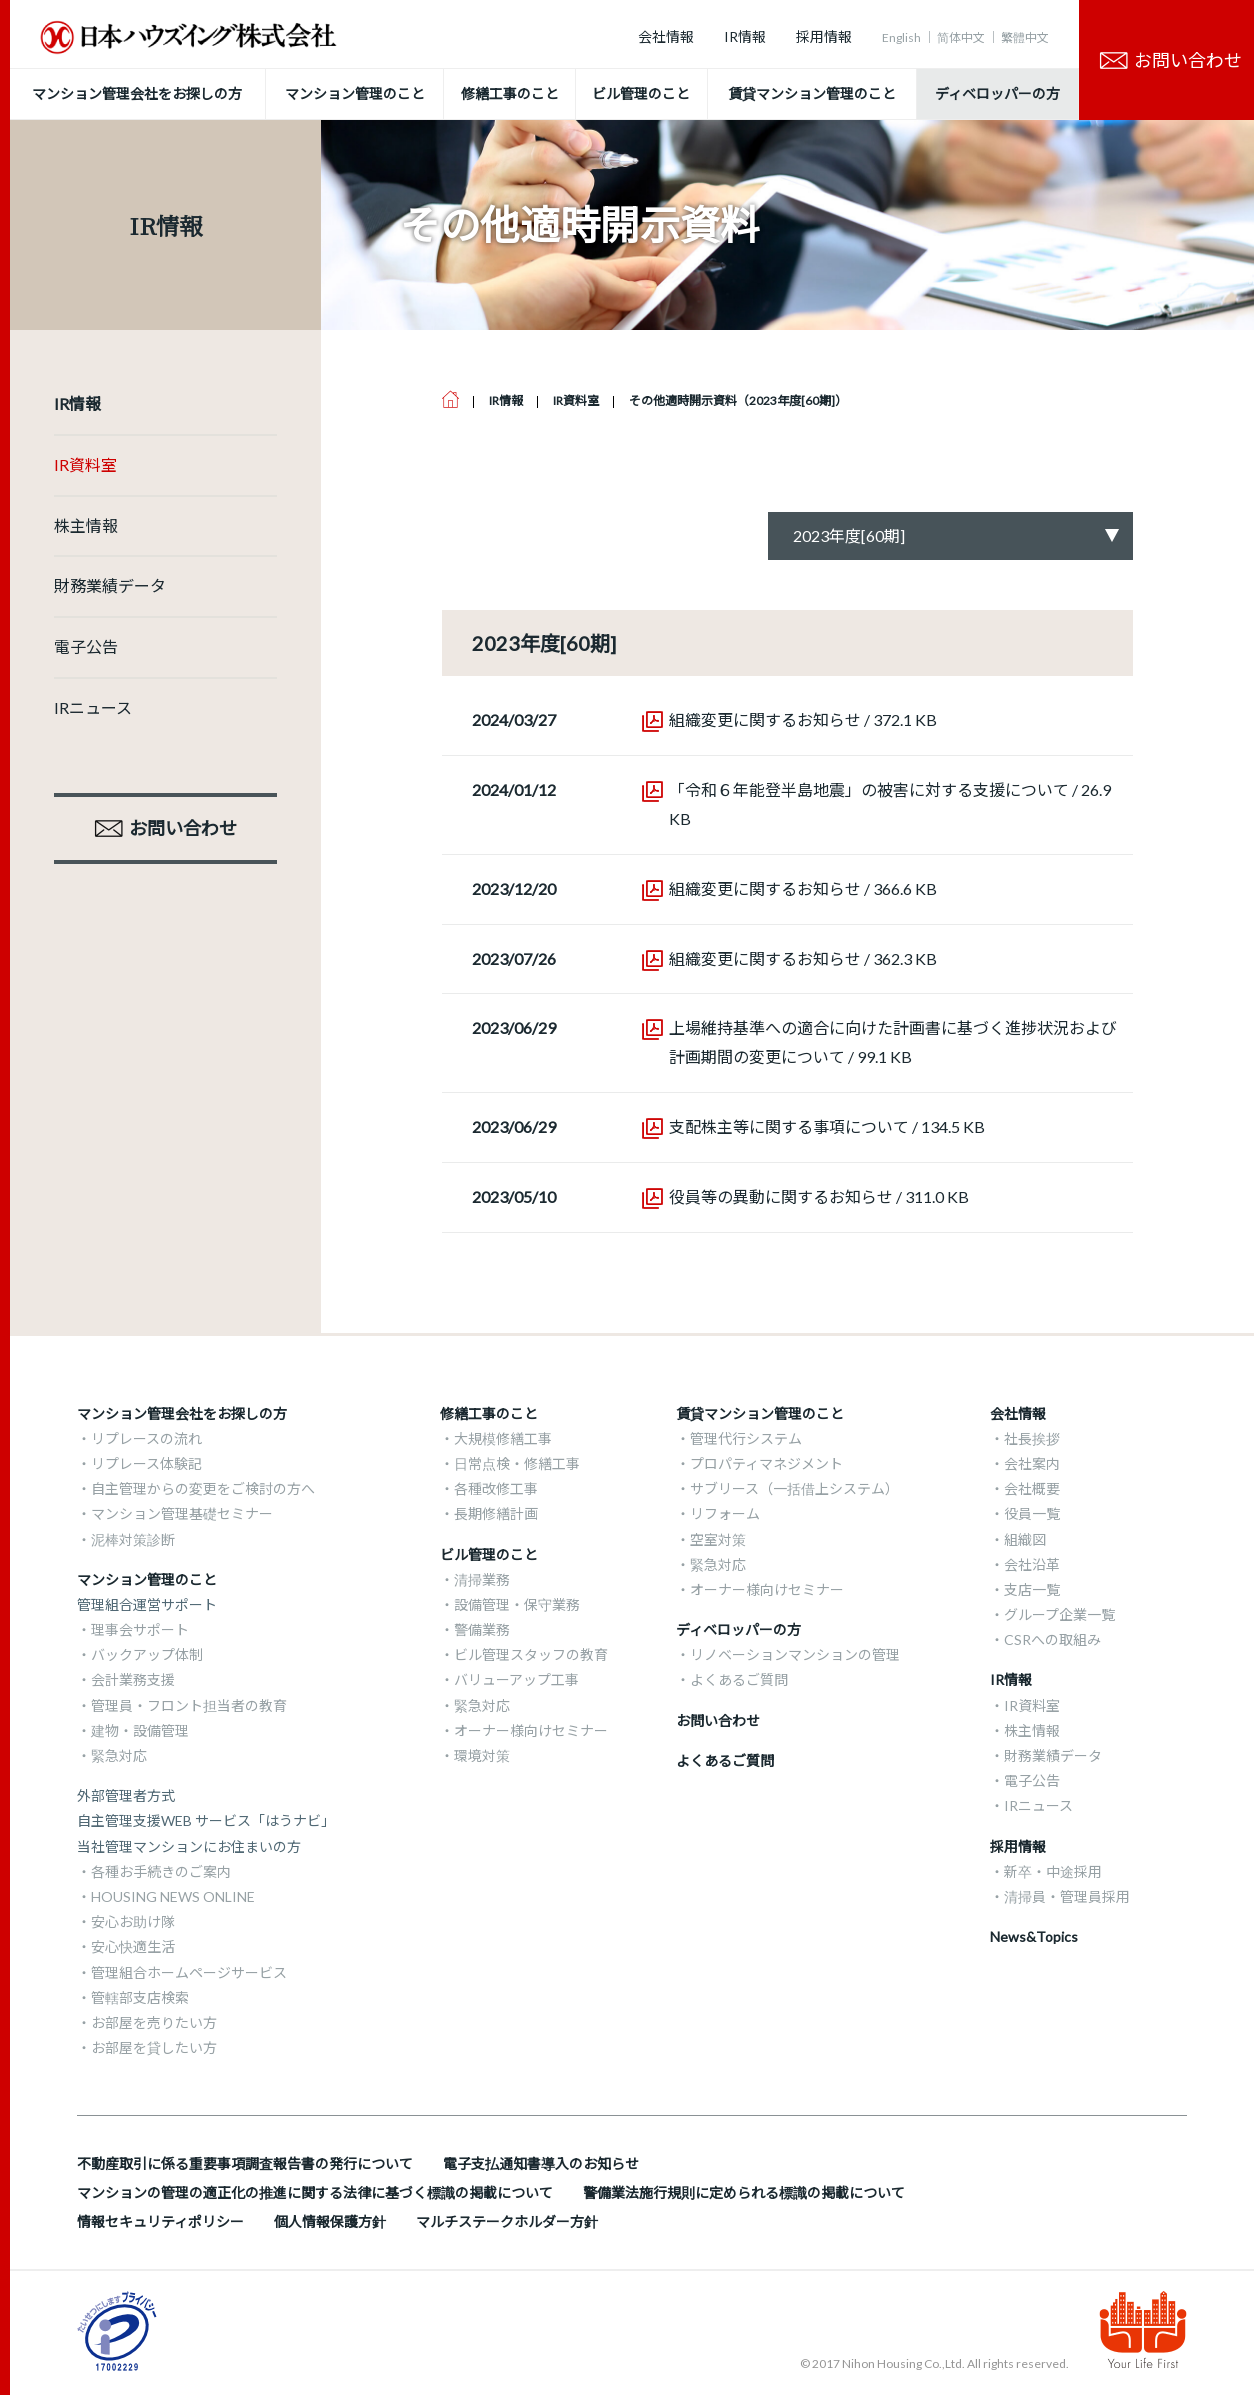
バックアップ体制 (147, 1654)
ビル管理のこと (489, 1554)
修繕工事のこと (489, 1413)
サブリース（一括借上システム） (794, 1488)
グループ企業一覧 (1059, 1614)
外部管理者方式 (126, 1795)
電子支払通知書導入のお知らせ (541, 2163)
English (901, 37)
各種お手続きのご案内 (161, 1871)
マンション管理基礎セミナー (182, 1513)
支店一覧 (1032, 1589)
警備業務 (482, 1629)
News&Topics (1034, 1936)
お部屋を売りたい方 (154, 2022)
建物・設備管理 (140, 1730)
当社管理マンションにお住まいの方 (189, 1846)
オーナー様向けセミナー (531, 1730)
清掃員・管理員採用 (1067, 1896)
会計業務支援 (133, 1679)
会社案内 (1032, 1463)
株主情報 (86, 525)
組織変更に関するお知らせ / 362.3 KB (803, 958)
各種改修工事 (496, 1488)
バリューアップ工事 (516, 1679)
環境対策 (482, 1755)
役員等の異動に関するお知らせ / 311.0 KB (819, 1196)
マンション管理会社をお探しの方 (182, 1413)
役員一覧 (1032, 1513)
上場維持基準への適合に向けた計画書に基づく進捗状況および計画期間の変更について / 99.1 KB (893, 1042)
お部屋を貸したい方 (154, 2047)
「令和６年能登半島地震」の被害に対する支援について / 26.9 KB (890, 804)
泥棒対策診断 (133, 1539)
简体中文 (961, 37)
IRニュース (93, 707)
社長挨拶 (1032, 1438)
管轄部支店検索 (140, 1997)
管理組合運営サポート (147, 1604)
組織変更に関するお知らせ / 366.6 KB (803, 888)
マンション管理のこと (147, 1579)
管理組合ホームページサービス (189, 1972)
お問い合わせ (718, 1720)
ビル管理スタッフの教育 (531, 1654)
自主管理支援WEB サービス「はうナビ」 (206, 1820)
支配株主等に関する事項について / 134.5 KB (827, 1126)
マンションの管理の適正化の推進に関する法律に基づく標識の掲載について (315, 2192)
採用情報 (824, 36)
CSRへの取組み (1052, 1639)
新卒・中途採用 (1053, 1871)
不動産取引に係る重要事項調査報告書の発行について (245, 2163)
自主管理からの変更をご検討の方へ (203, 1488)
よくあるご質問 (739, 1679)
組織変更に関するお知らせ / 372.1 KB (803, 719)
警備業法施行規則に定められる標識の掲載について (744, 2192)
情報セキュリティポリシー (160, 2221)
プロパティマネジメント (766, 1463)
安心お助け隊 (133, 1921)
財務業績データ (110, 585)
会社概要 (1032, 1488)
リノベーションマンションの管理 (795, 1654)
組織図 (1025, 1539)
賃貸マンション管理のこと (760, 1413)
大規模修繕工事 (503, 1438)
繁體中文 (1025, 37)
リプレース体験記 (146, 1463)
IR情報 (745, 36)
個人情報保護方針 (330, 2221)
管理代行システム (746, 1438)
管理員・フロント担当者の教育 (189, 1705)
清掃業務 (482, 1579)
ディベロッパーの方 (738, 1629)
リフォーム (725, 1513)
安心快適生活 (133, 1946)
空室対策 (718, 1539)
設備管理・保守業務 (517, 1604)
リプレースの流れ (146, 1438)
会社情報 (666, 36)
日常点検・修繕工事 (517, 1463)
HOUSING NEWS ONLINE (173, 1896)
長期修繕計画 (496, 1513)
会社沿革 (1032, 1564)
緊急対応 (119, 1755)
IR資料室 (85, 464)
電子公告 (86, 646)
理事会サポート (140, 1629)
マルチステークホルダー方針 (507, 2221)
